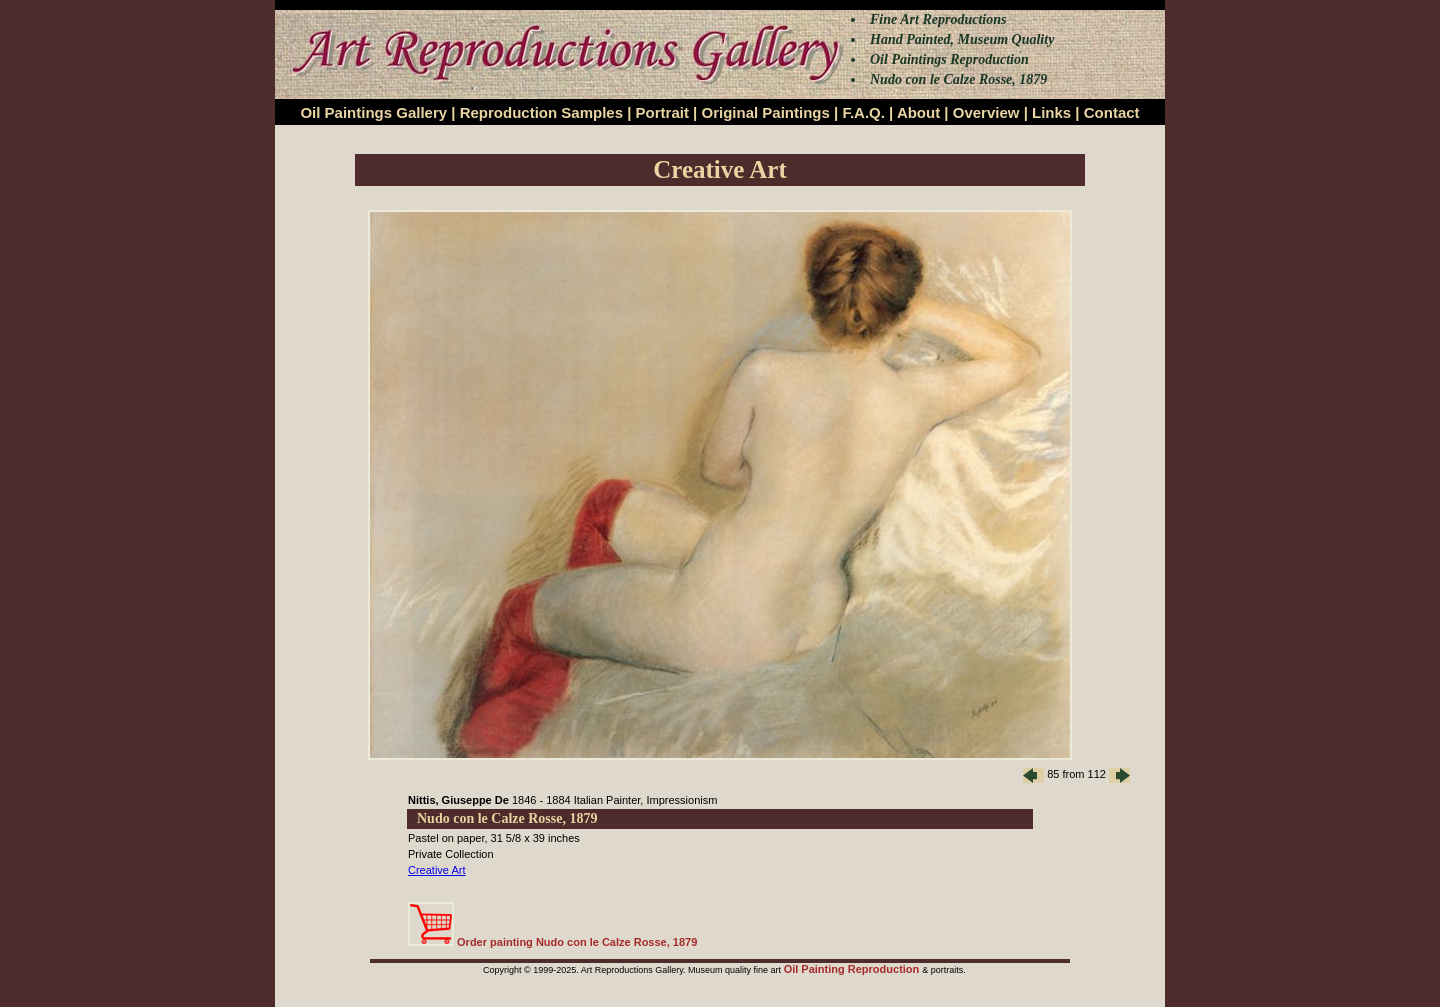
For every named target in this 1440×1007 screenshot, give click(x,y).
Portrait (662, 112)
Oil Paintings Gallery (373, 112)
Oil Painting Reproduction (853, 969)
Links (1051, 112)
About (918, 112)
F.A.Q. (863, 112)
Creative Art (436, 870)
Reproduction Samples (541, 112)
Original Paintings (765, 112)
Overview (986, 112)
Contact (1112, 112)
